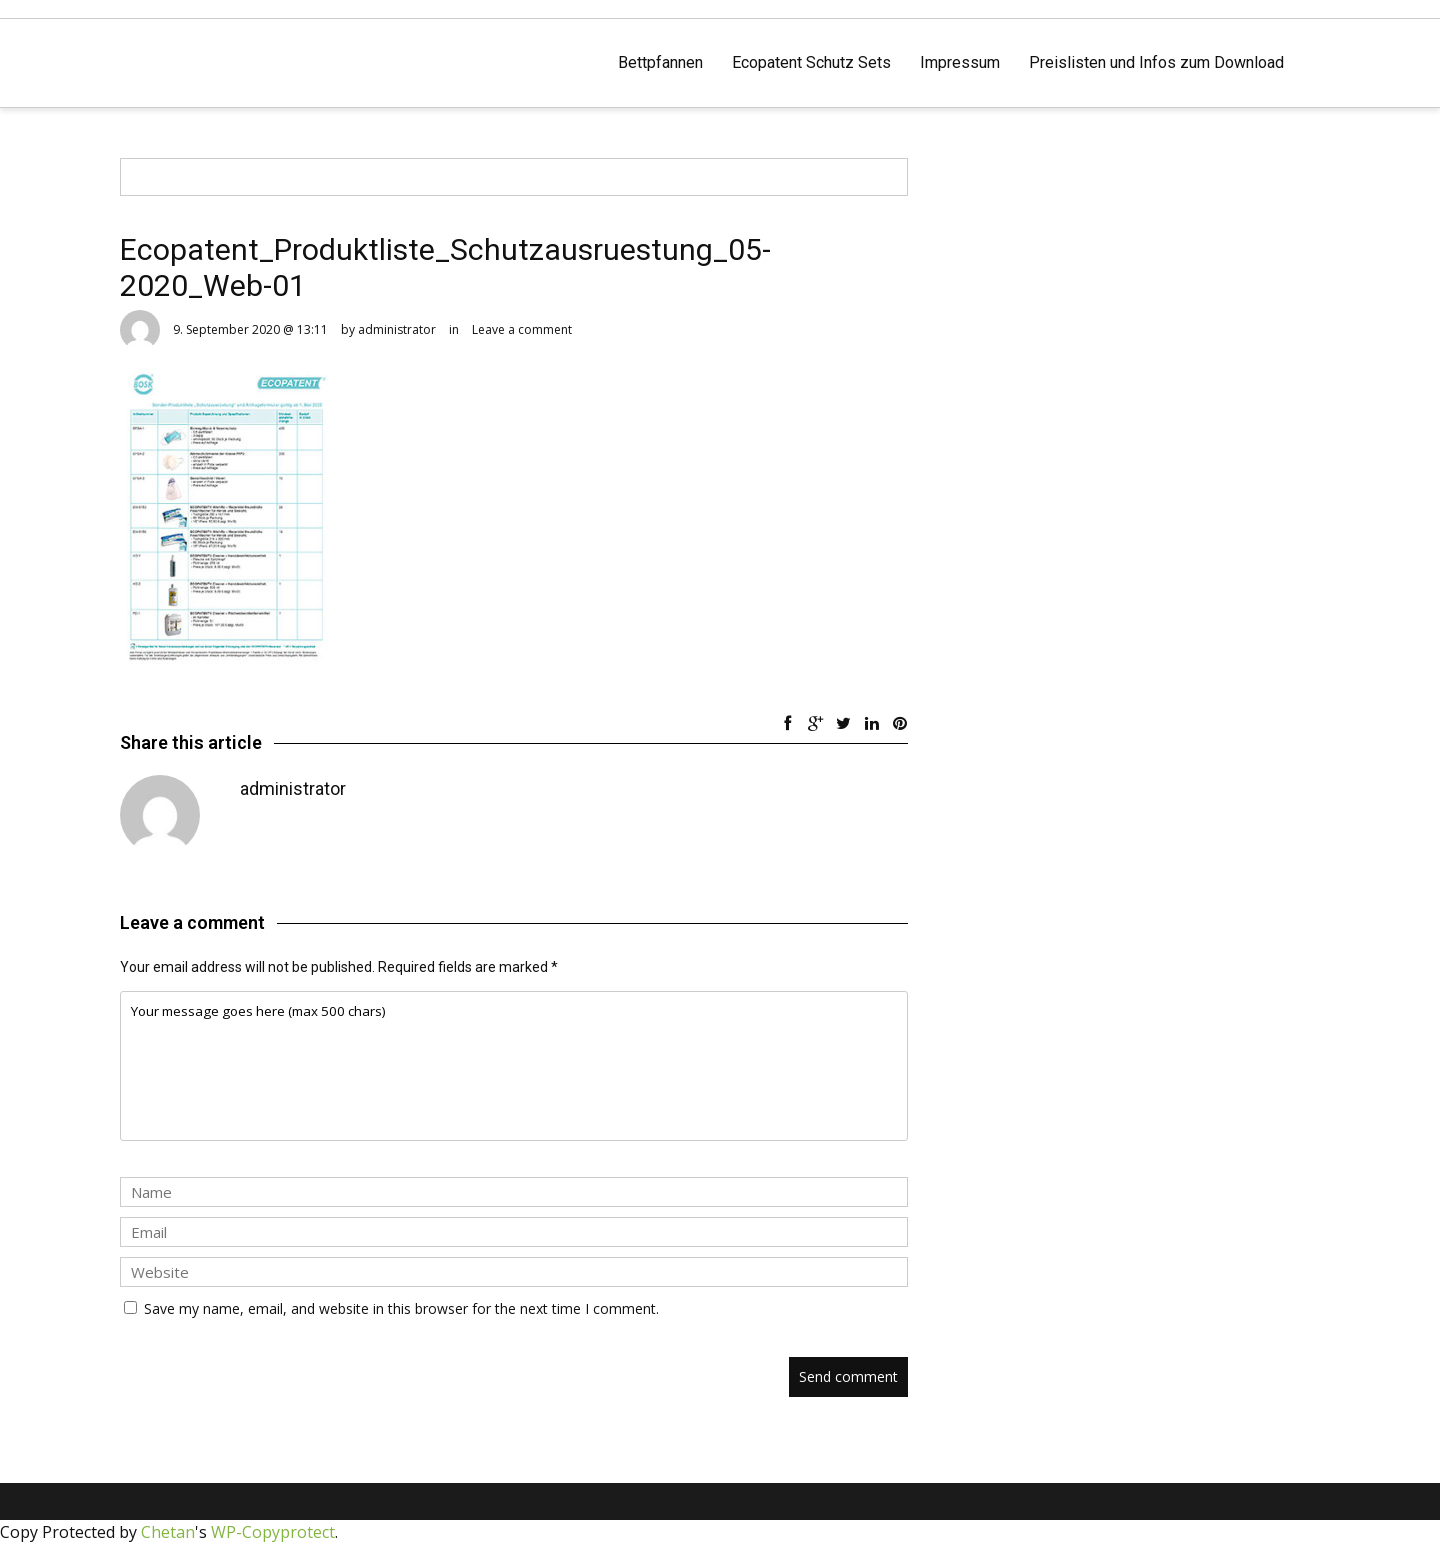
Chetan (168, 1532)
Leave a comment (522, 329)
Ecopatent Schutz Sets (811, 62)
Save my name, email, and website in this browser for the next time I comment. (401, 1308)
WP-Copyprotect (273, 1532)
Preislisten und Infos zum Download (1156, 62)
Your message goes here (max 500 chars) (514, 1066)
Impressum (960, 62)
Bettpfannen (660, 62)
